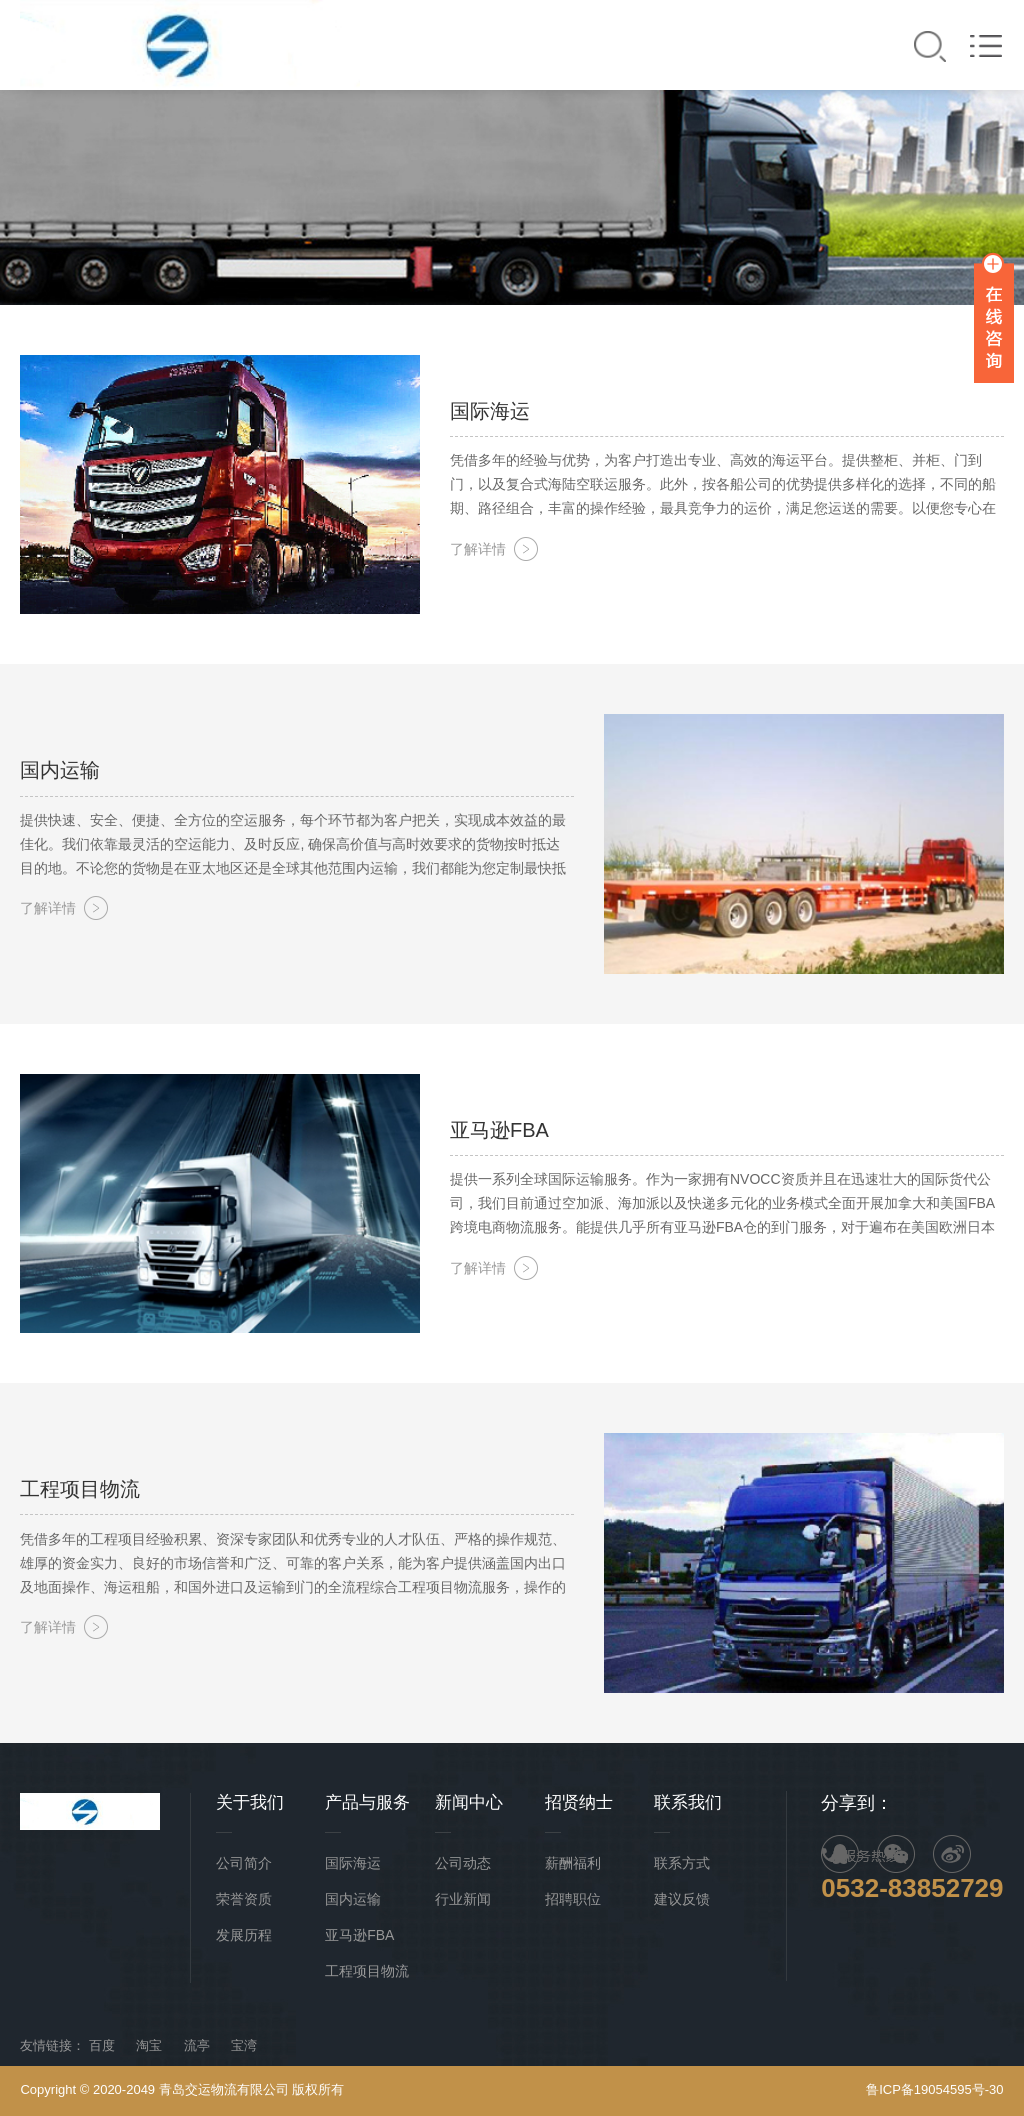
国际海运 (353, 1863)
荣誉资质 (244, 1899)
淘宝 (149, 2045)
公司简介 (244, 1863)
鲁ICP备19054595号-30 (934, 2089)
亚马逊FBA (359, 1935)
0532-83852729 (912, 1888)
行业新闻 (463, 1899)
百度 (102, 2045)
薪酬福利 (573, 1863)
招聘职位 (573, 1899)
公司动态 (463, 1863)
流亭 (197, 2045)
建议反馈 (682, 1899)
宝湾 (244, 2045)
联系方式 (682, 1863)
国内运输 (353, 1899)
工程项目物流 (367, 1971)
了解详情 (478, 549)
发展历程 (244, 1935)
